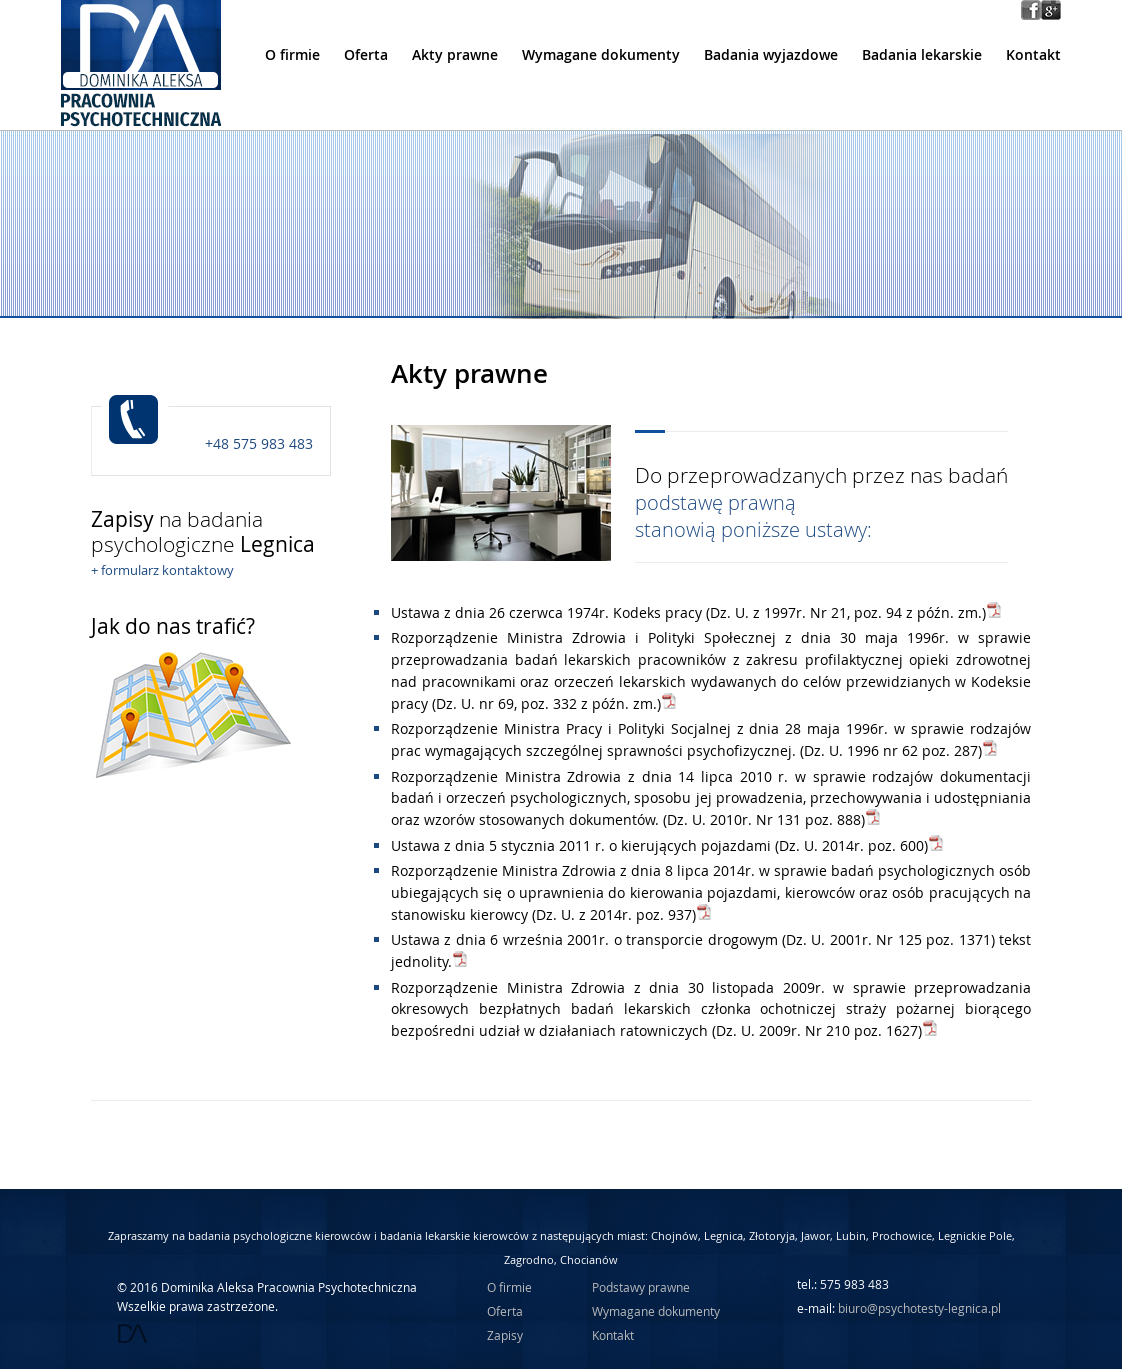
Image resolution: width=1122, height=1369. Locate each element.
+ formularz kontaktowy (162, 570)
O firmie (292, 55)
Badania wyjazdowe (771, 55)
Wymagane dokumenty (601, 55)
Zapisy (505, 1335)
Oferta (366, 55)
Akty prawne (455, 55)
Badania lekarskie (922, 55)
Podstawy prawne (641, 1287)
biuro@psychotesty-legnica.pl (919, 1308)
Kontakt (1033, 55)
